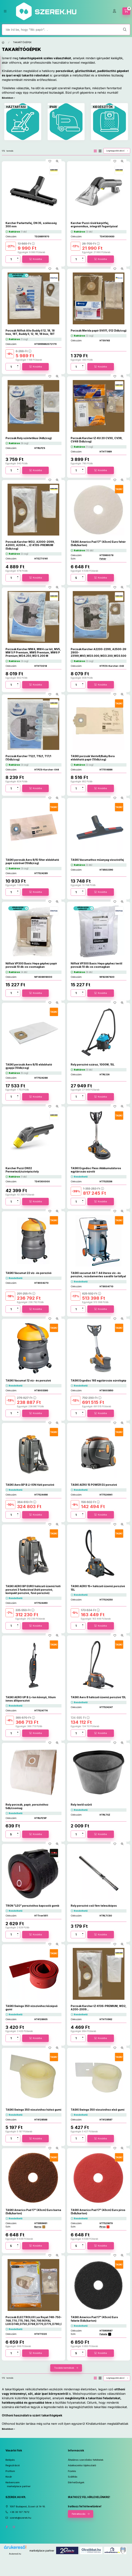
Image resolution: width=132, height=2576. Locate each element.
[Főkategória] (3, 42)
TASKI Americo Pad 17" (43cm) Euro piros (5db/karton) (98, 2211)
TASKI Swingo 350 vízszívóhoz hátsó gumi (33, 2109)
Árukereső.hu (15, 2554)
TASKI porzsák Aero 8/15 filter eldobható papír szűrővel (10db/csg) (32, 861)
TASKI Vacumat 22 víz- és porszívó (29, 1272)
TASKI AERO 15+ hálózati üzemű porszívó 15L (98, 1588)
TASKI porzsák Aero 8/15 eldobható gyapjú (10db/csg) (29, 1066)
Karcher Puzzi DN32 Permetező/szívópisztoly (22, 1170)
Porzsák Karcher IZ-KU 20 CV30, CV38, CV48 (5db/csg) (97, 439)
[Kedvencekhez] (50, 161)
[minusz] (17, 260)
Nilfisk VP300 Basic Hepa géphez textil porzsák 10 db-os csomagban (96, 965)
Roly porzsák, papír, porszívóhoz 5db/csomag (27, 1806)
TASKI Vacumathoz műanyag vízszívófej (97, 859)
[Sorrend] (116, 151)
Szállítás (72, 2476)
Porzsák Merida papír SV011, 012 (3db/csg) (98, 330)
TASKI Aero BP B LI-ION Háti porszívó (30, 1484)
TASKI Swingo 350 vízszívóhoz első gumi (97, 2109)
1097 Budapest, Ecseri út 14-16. (27, 2506)
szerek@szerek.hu (20, 2517)
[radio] (100, 151)
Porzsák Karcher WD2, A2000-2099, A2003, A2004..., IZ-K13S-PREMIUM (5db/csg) (30, 545)
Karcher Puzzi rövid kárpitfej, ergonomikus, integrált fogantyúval (94, 224)
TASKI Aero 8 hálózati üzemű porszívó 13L (98, 1697)
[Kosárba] (35, 259)
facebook (6, 2527)
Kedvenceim (13, 2482)
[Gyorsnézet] (57, 161)
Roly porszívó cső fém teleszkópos (94, 1905)
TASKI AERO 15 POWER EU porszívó (94, 1484)
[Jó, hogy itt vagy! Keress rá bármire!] (66, 29)
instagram (14, 2527)
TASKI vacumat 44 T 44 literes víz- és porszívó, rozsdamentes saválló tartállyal (98, 1274)
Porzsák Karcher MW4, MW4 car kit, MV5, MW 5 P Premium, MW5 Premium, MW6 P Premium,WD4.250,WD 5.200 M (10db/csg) (33, 654)
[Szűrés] (3, 65)
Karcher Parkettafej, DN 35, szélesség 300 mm (31, 224)
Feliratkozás (78, 2513)
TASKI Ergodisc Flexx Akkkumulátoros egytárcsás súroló (96, 1170)
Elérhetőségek (76, 2482)
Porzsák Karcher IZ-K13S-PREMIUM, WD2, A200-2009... (98, 2007)
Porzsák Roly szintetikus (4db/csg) (29, 438)
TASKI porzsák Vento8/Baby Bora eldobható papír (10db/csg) (93, 758)
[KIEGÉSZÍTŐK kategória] (109, 121)
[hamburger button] (5, 11)
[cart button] (126, 11)
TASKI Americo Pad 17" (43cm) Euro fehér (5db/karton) (98, 543)
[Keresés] (124, 29)
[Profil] (114, 11)
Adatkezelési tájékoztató (82, 2465)
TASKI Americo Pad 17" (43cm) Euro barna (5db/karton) (33, 2211)
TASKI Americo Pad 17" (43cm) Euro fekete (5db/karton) (94, 2319)
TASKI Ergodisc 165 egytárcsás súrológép (98, 1380)
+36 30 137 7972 (19, 2511)
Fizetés (72, 2471)
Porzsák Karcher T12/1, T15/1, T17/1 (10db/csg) (28, 758)
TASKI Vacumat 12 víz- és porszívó (28, 1380)
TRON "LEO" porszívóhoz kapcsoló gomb (32, 1905)
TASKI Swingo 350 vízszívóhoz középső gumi (32, 2007)
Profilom (10, 2471)
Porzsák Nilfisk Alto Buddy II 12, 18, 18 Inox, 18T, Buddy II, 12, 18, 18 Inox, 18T (30, 332)
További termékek (64, 2367)
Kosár (9, 2476)
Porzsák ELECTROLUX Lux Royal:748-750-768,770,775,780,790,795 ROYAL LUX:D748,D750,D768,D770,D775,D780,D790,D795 (41, 2320)
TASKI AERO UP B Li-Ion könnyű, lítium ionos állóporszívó (31, 1699)
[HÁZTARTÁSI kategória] (22, 121)
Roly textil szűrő (81, 1804)
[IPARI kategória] (66, 121)
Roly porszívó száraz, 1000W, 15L (92, 1064)
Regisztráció (13, 2465)
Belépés (10, 2459)
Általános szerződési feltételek (85, 2459)
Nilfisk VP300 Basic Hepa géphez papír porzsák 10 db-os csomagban (31, 965)
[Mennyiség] (11, 259)
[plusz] (17, 258)
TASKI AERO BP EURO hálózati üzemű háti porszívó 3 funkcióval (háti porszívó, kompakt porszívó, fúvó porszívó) (33, 1589)
